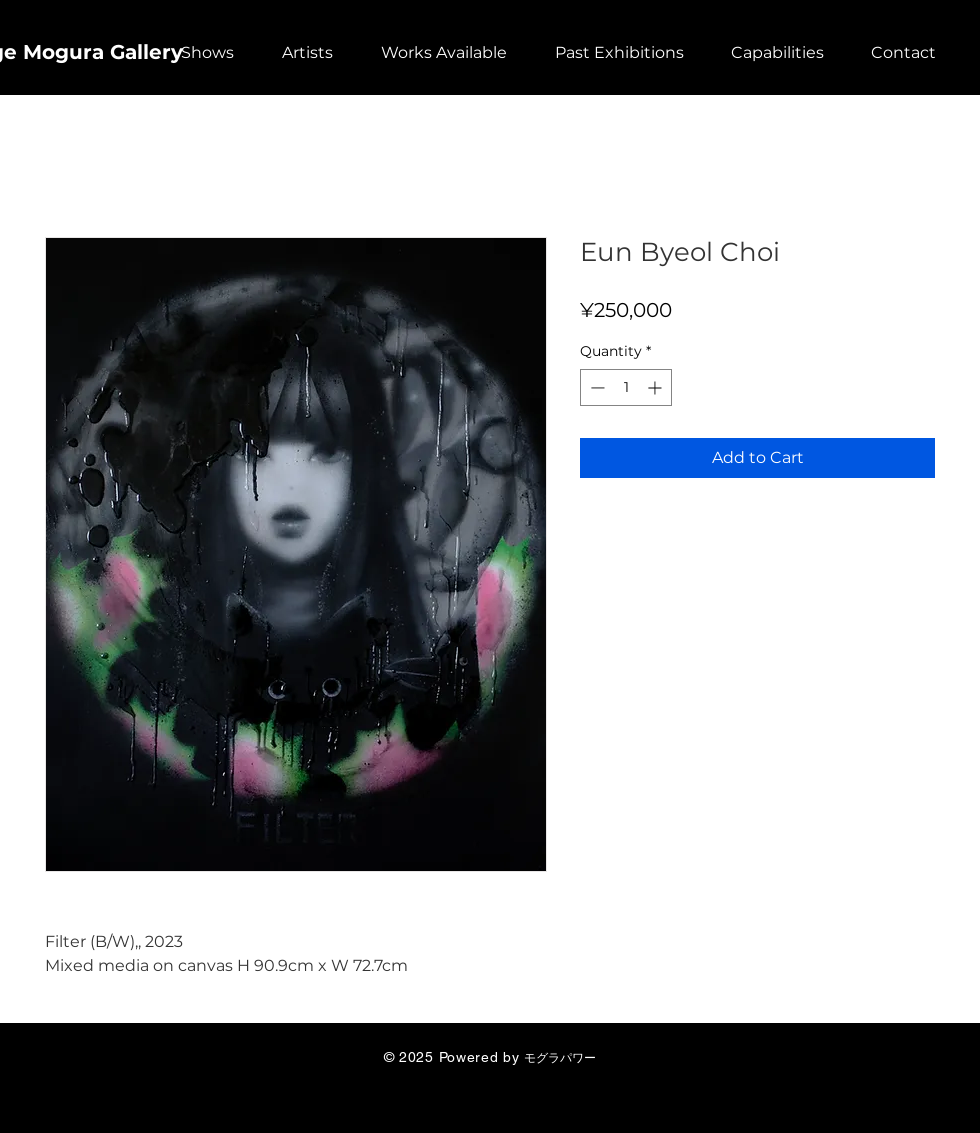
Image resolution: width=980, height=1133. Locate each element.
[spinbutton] (626, 387)
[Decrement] (595, 387)
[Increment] (656, 387)
